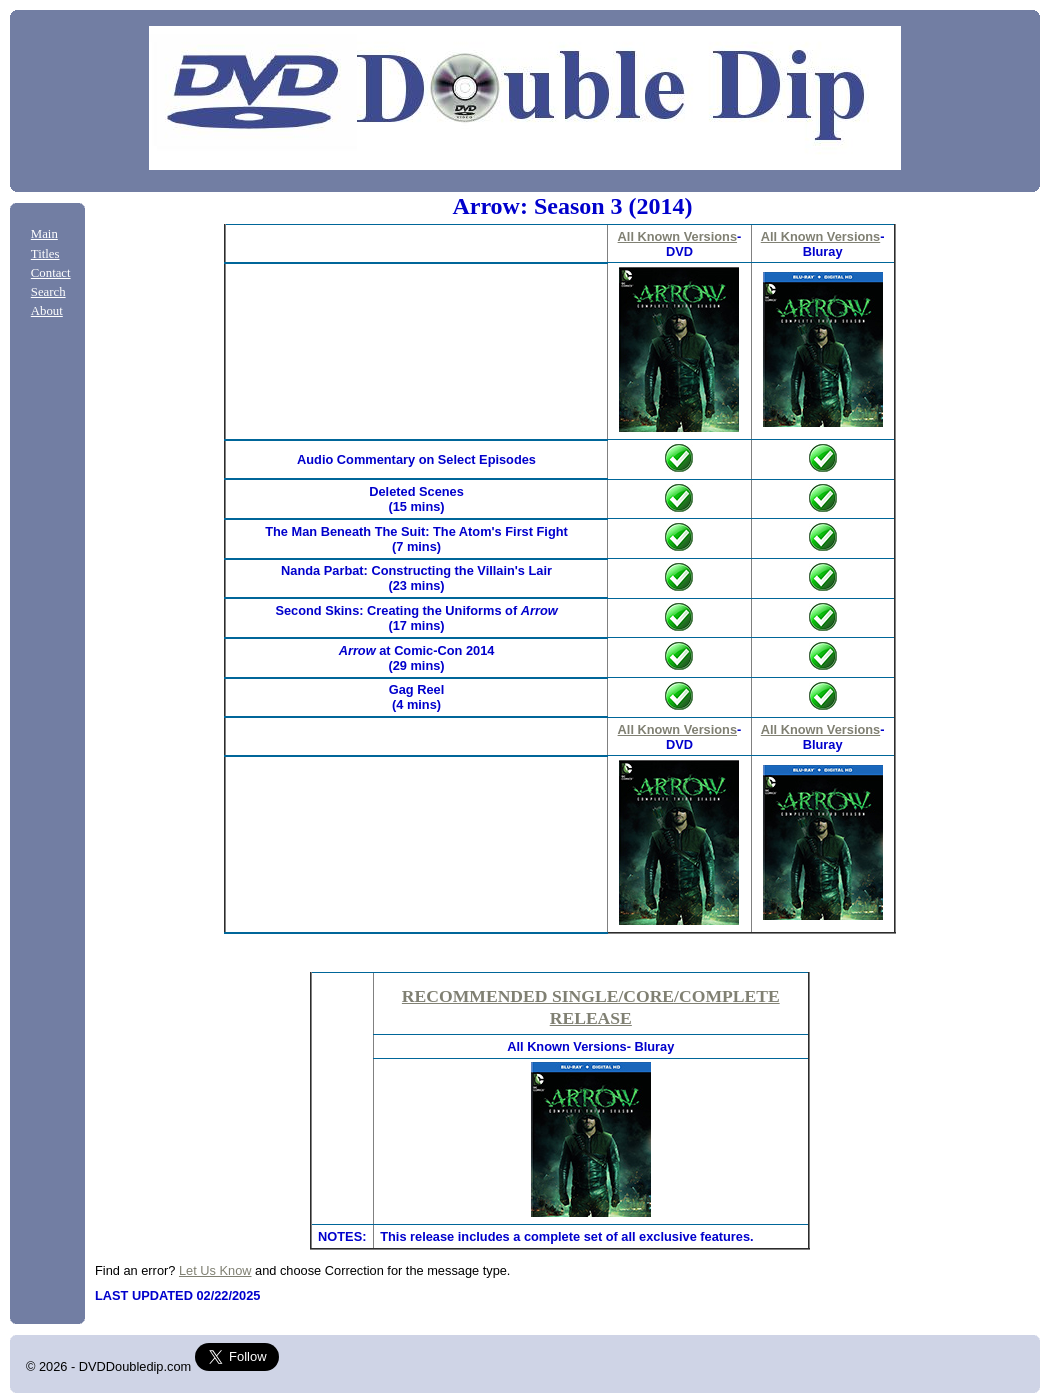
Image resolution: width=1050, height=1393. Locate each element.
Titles (45, 254)
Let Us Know (215, 1270)
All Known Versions (677, 236)
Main (44, 234)
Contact (51, 273)
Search (48, 292)
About (47, 311)
